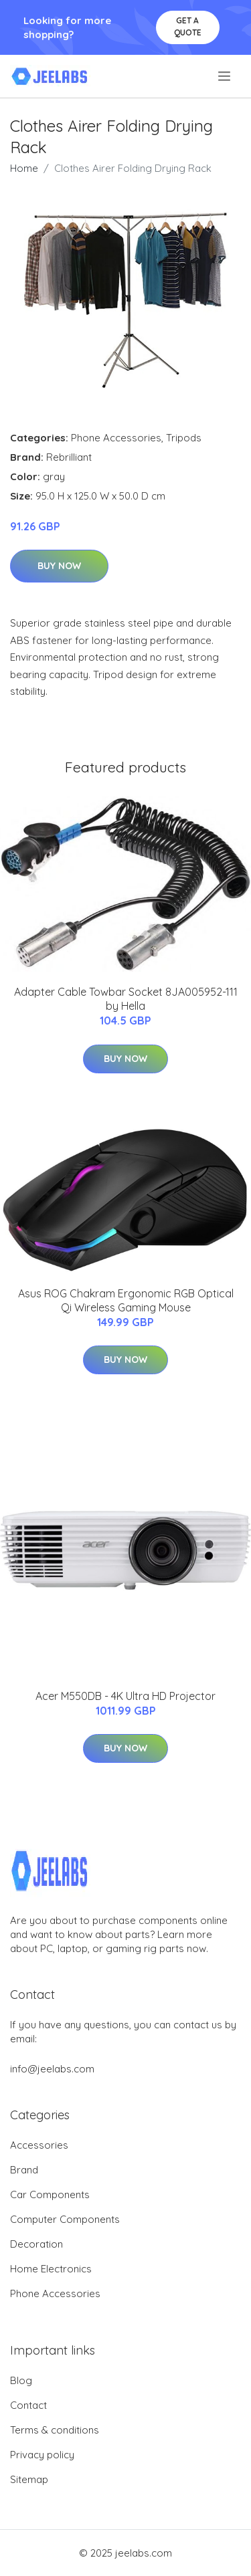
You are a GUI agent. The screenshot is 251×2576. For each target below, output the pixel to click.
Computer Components (65, 2219)
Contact (28, 2405)
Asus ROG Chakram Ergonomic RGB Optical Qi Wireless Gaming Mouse (126, 1300)
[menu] (225, 76)
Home (24, 168)
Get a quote (187, 26)
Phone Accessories (116, 437)
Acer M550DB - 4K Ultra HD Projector (125, 1696)
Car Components (50, 2194)
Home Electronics (51, 2268)
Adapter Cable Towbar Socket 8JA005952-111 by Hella (126, 998)
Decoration (36, 2244)
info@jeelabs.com (52, 2068)
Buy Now (59, 566)
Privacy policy (42, 2454)
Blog (21, 2380)
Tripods (183, 437)
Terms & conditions (54, 2430)
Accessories (39, 2145)
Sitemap (29, 2479)
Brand (24, 2169)
